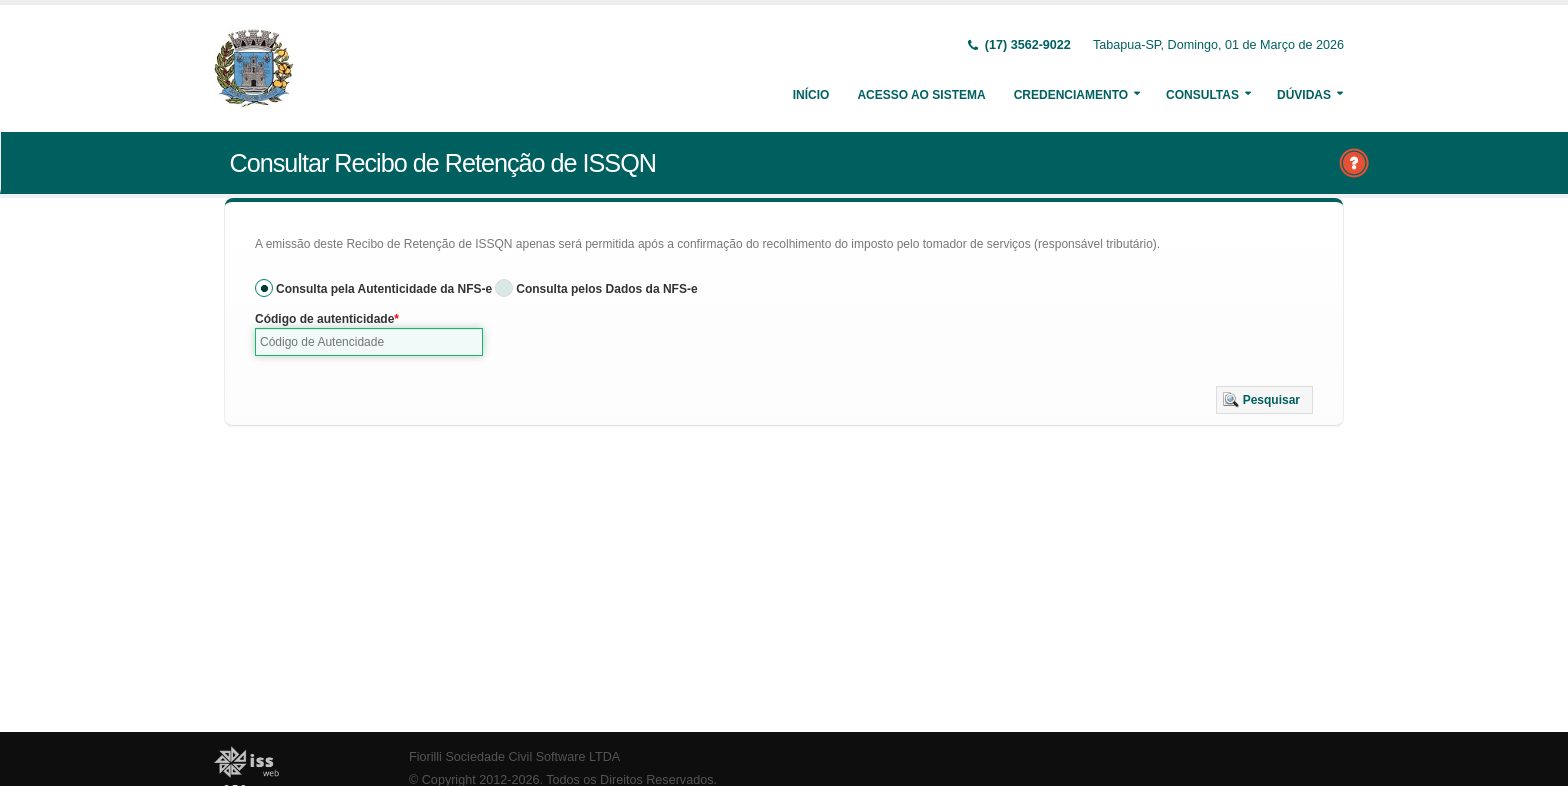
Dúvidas (1304, 95)
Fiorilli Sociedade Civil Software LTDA (514, 757)
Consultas (1202, 95)
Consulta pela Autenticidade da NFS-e (384, 289)
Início (811, 95)
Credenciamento (1071, 95)
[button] (1264, 400)
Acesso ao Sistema (921, 95)
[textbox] (369, 342)
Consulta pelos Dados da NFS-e (606, 289)
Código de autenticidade (324, 319)
